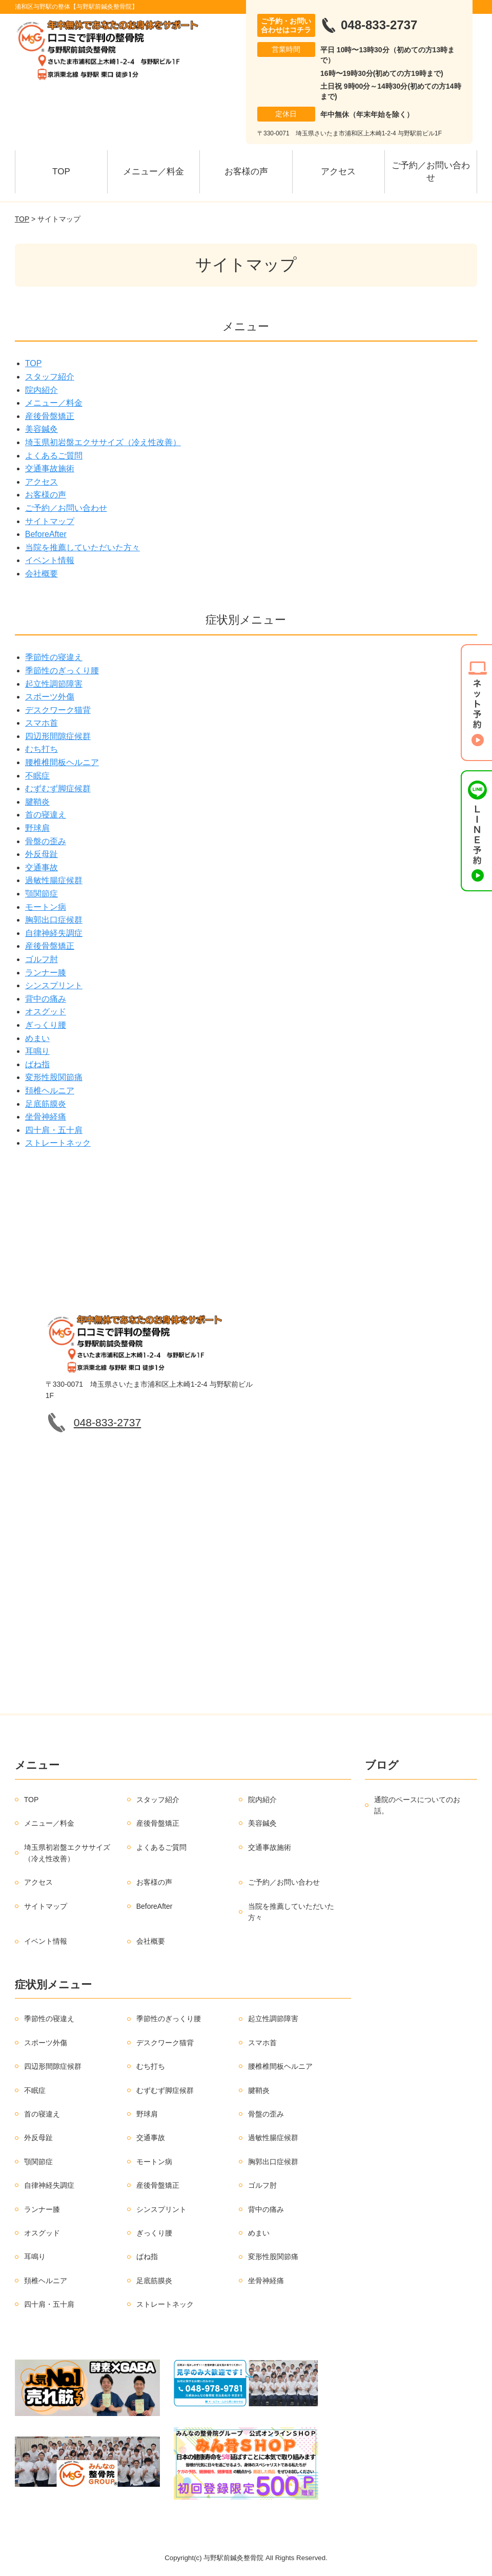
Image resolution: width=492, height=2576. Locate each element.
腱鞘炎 (37, 801)
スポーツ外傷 (49, 696)
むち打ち (41, 749)
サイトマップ (49, 521)
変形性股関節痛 (54, 1077)
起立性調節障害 (54, 684)
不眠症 (37, 775)
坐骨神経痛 (45, 1116)
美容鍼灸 (41, 429)
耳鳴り (37, 1051)
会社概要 (41, 573)
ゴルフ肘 (41, 959)
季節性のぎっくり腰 (62, 670)
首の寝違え (45, 814)
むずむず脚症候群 (58, 788)
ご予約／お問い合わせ (431, 172)
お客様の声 (246, 171)
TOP (61, 171)
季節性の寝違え (54, 657)
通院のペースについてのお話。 (417, 1805)
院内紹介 (41, 390)
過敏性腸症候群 (54, 880)
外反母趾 (41, 854)
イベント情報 (49, 560)
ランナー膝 (45, 972)
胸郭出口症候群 (54, 919)
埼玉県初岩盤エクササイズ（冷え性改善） (103, 442)
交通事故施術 (49, 468)
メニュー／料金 (153, 171)
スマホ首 (41, 722)
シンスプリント (54, 985)
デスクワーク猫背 (58, 710)
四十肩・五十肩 (54, 1130)
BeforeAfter (46, 534)
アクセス (338, 171)
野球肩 (37, 828)
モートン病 (45, 907)
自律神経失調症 (54, 933)
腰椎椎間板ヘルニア (62, 762)
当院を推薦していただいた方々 (82, 547)
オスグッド (45, 1011)
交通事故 (41, 867)
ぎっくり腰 (45, 1025)
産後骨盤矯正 (49, 416)
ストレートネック (58, 1143)
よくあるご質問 (54, 455)
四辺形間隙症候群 (58, 736)
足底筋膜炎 (45, 1104)
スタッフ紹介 (49, 376)
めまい (37, 1038)
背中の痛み (45, 998)
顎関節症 (41, 893)
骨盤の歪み (45, 841)
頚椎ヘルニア (49, 1090)
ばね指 (37, 1064)
